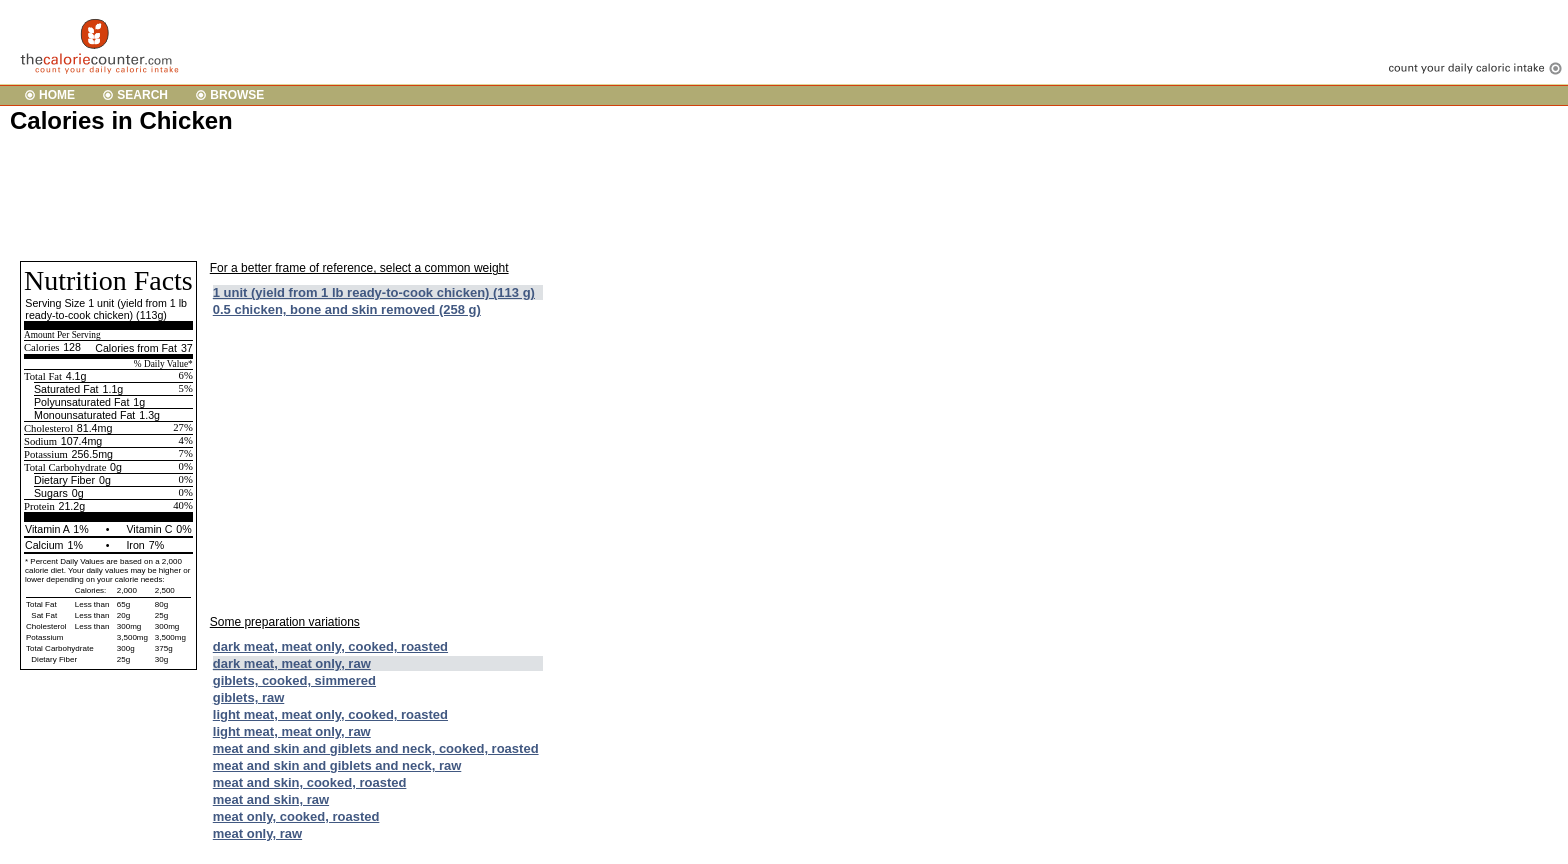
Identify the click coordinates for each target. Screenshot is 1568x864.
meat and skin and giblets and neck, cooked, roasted (376, 748)
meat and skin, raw (271, 799)
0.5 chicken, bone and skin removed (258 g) (347, 309)
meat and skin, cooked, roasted (310, 782)
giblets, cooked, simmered (294, 680)
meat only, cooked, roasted (296, 816)
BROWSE (237, 95)
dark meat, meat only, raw (292, 663)
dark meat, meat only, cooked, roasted (330, 646)
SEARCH (142, 95)
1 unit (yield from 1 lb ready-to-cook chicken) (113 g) (374, 292)
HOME (57, 95)
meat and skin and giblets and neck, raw (337, 765)
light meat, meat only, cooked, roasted (330, 714)
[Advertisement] (374, 196)
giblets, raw (249, 697)
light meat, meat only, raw (292, 731)
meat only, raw (257, 833)
